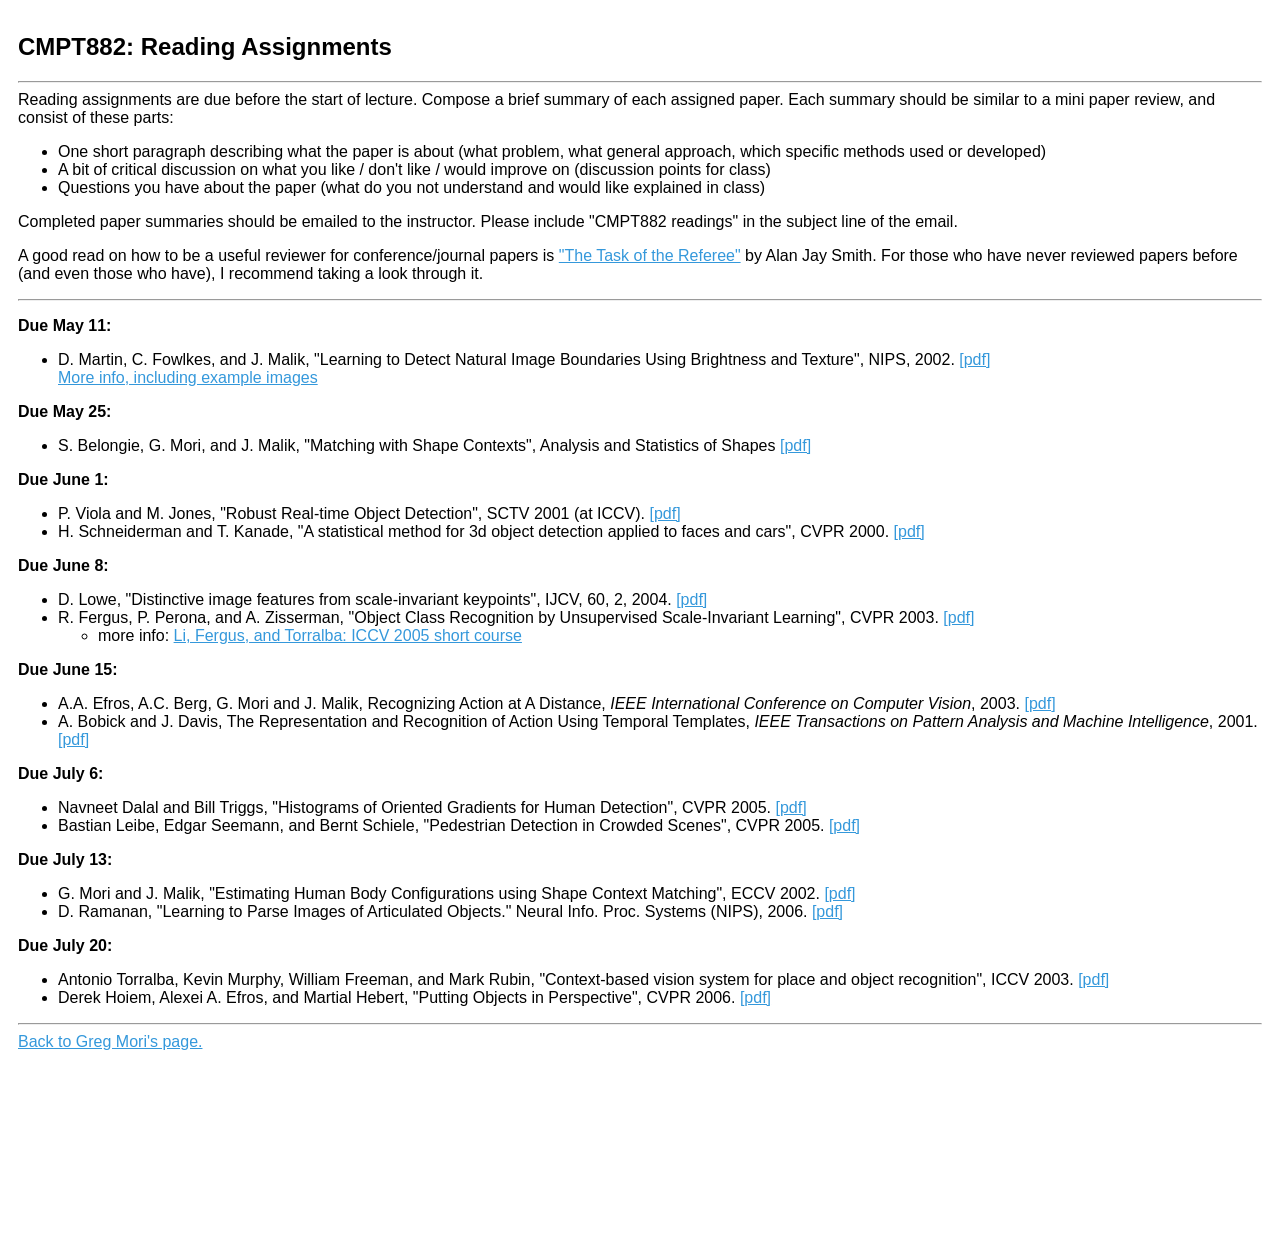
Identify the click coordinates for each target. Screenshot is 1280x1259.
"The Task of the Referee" (650, 255)
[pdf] (974, 359)
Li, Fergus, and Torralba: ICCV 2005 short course (348, 635)
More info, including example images (188, 377)
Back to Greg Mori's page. (110, 1041)
